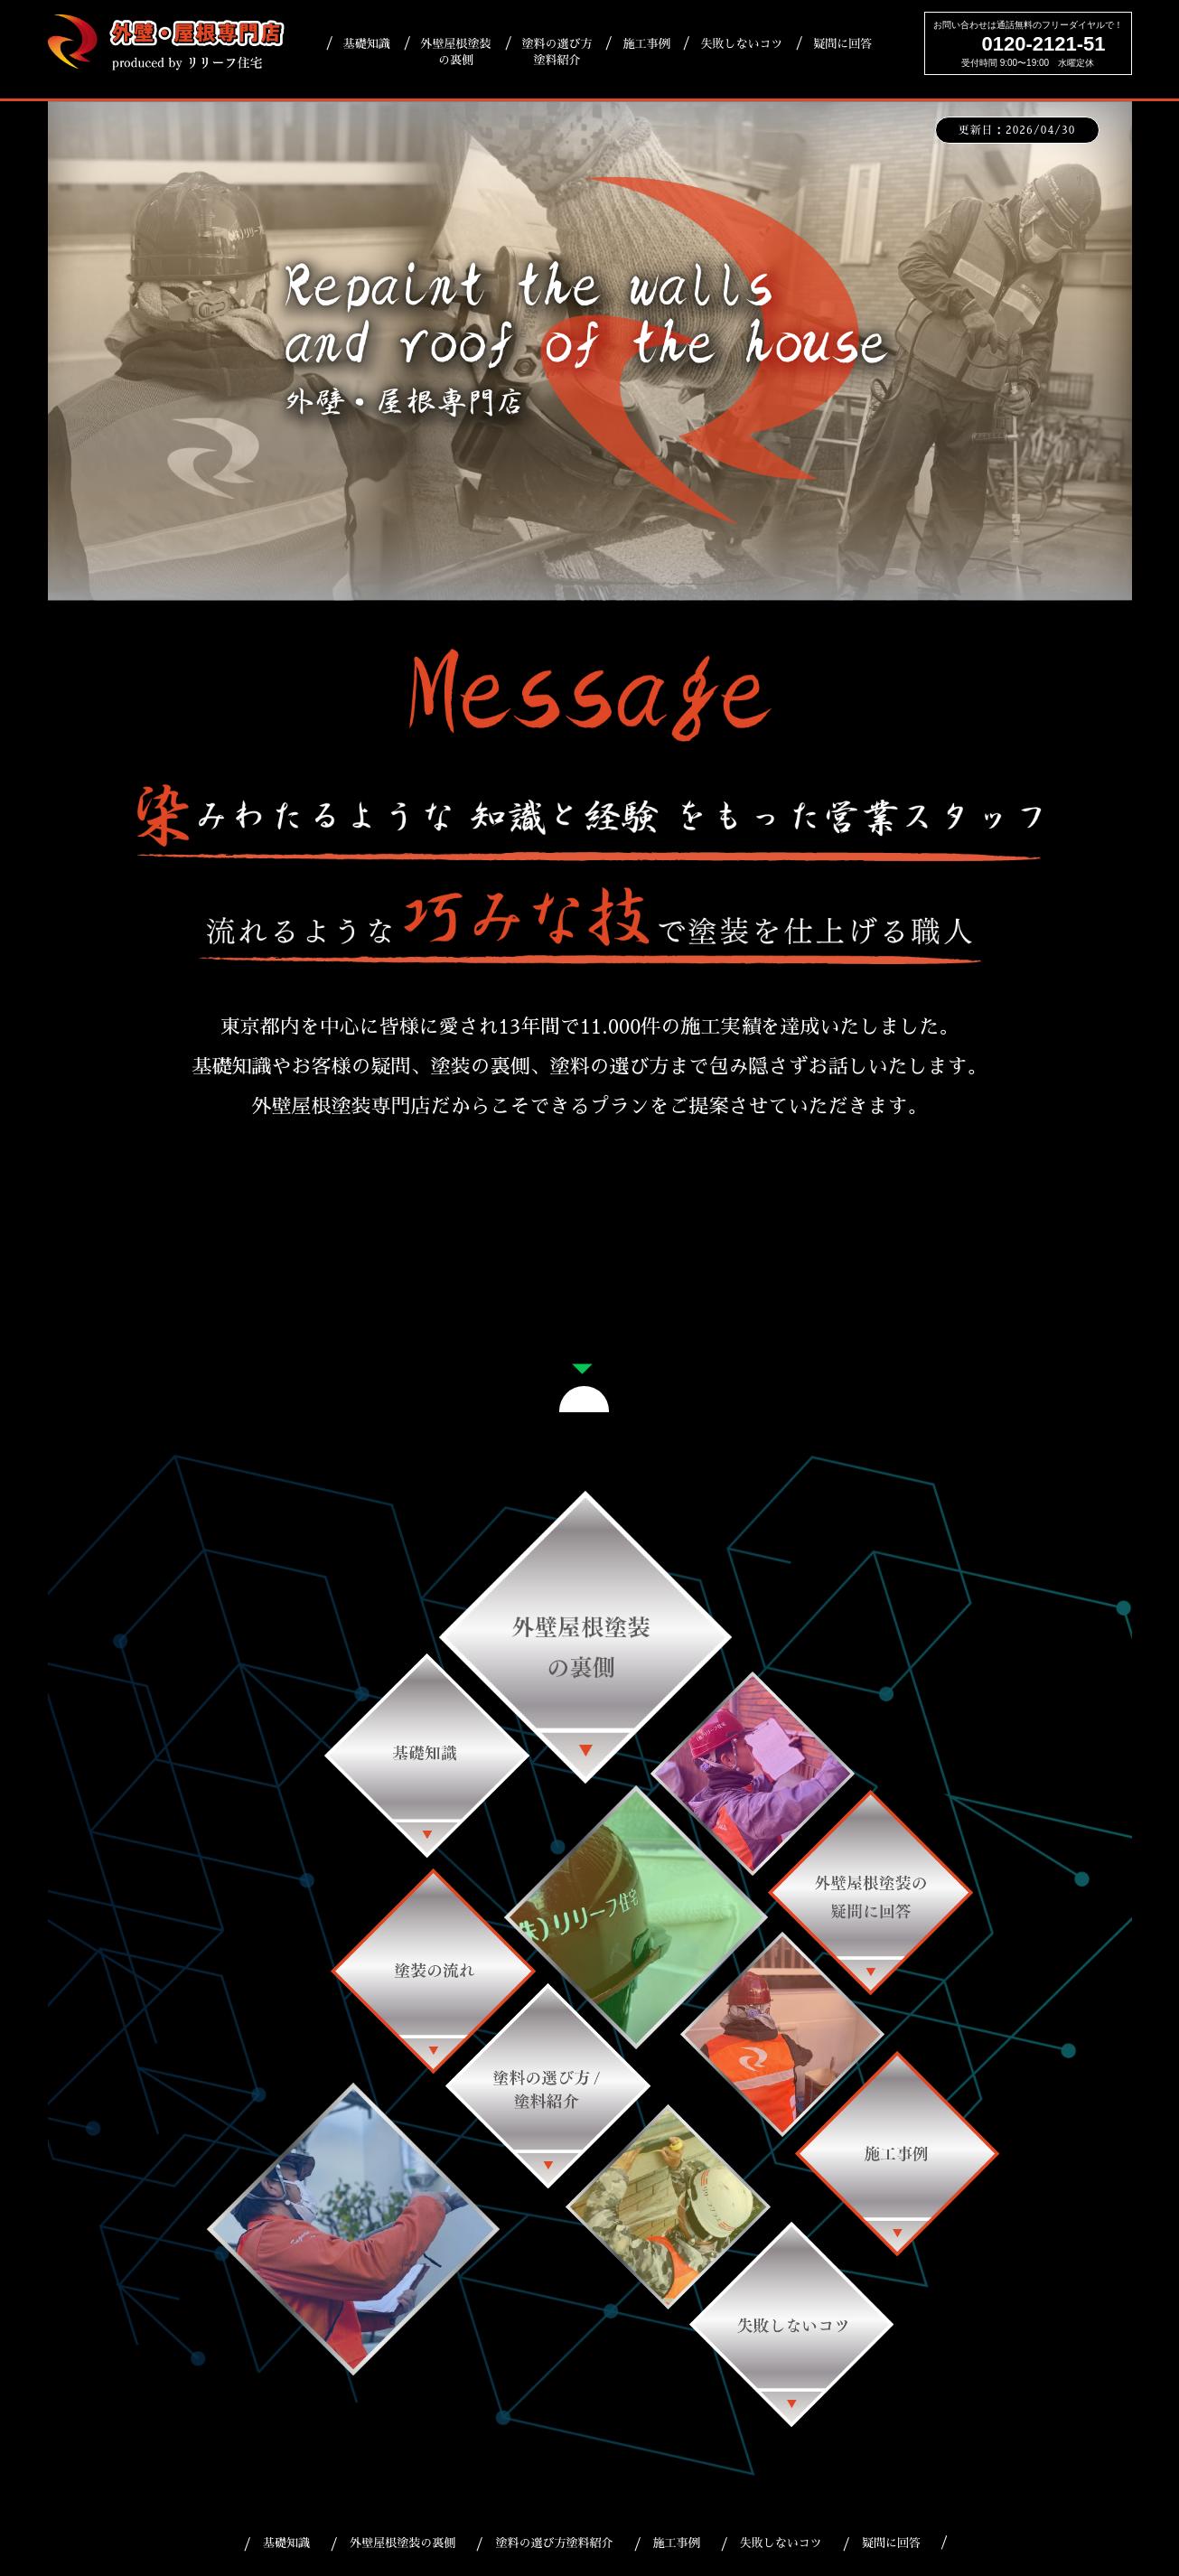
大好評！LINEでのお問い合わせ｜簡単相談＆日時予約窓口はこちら (590, 1220)
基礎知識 (366, 44)
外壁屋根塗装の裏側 (456, 52)
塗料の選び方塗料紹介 (557, 52)
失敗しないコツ (741, 44)
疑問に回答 (842, 44)
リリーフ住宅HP (433, 2542)
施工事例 (645, 44)
